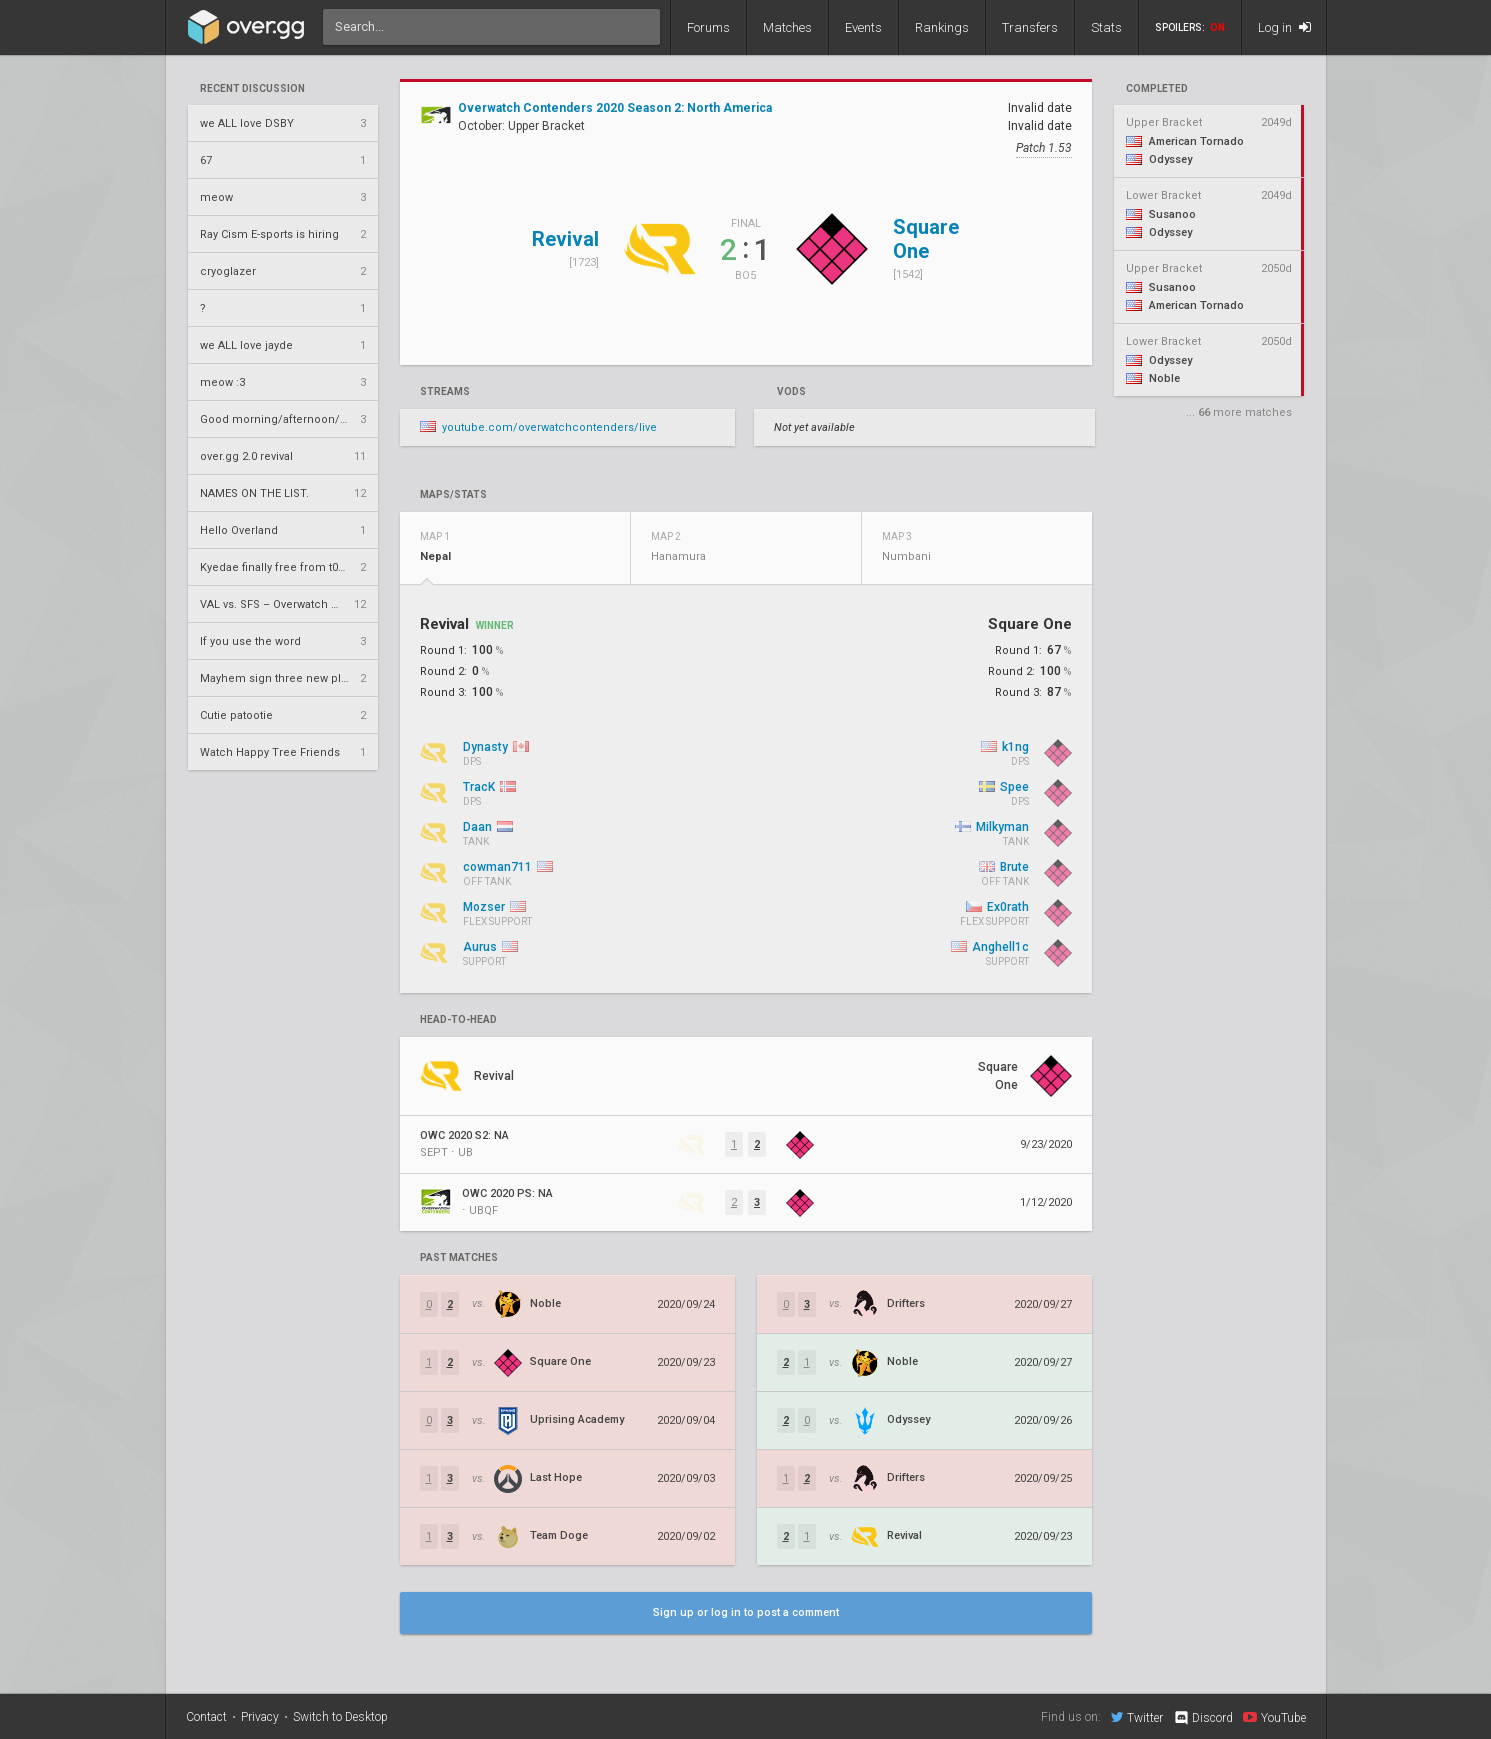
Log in (1284, 27)
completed (1157, 89)
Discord (1202, 1718)
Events (863, 27)
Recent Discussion (252, 89)
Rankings (942, 27)
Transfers (1030, 27)
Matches (787, 27)
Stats (1106, 27)
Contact (206, 1717)
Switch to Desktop (340, 1717)
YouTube (1274, 1717)
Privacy (260, 1717)
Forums (708, 27)
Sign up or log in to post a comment (746, 1612)
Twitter (1137, 1717)
